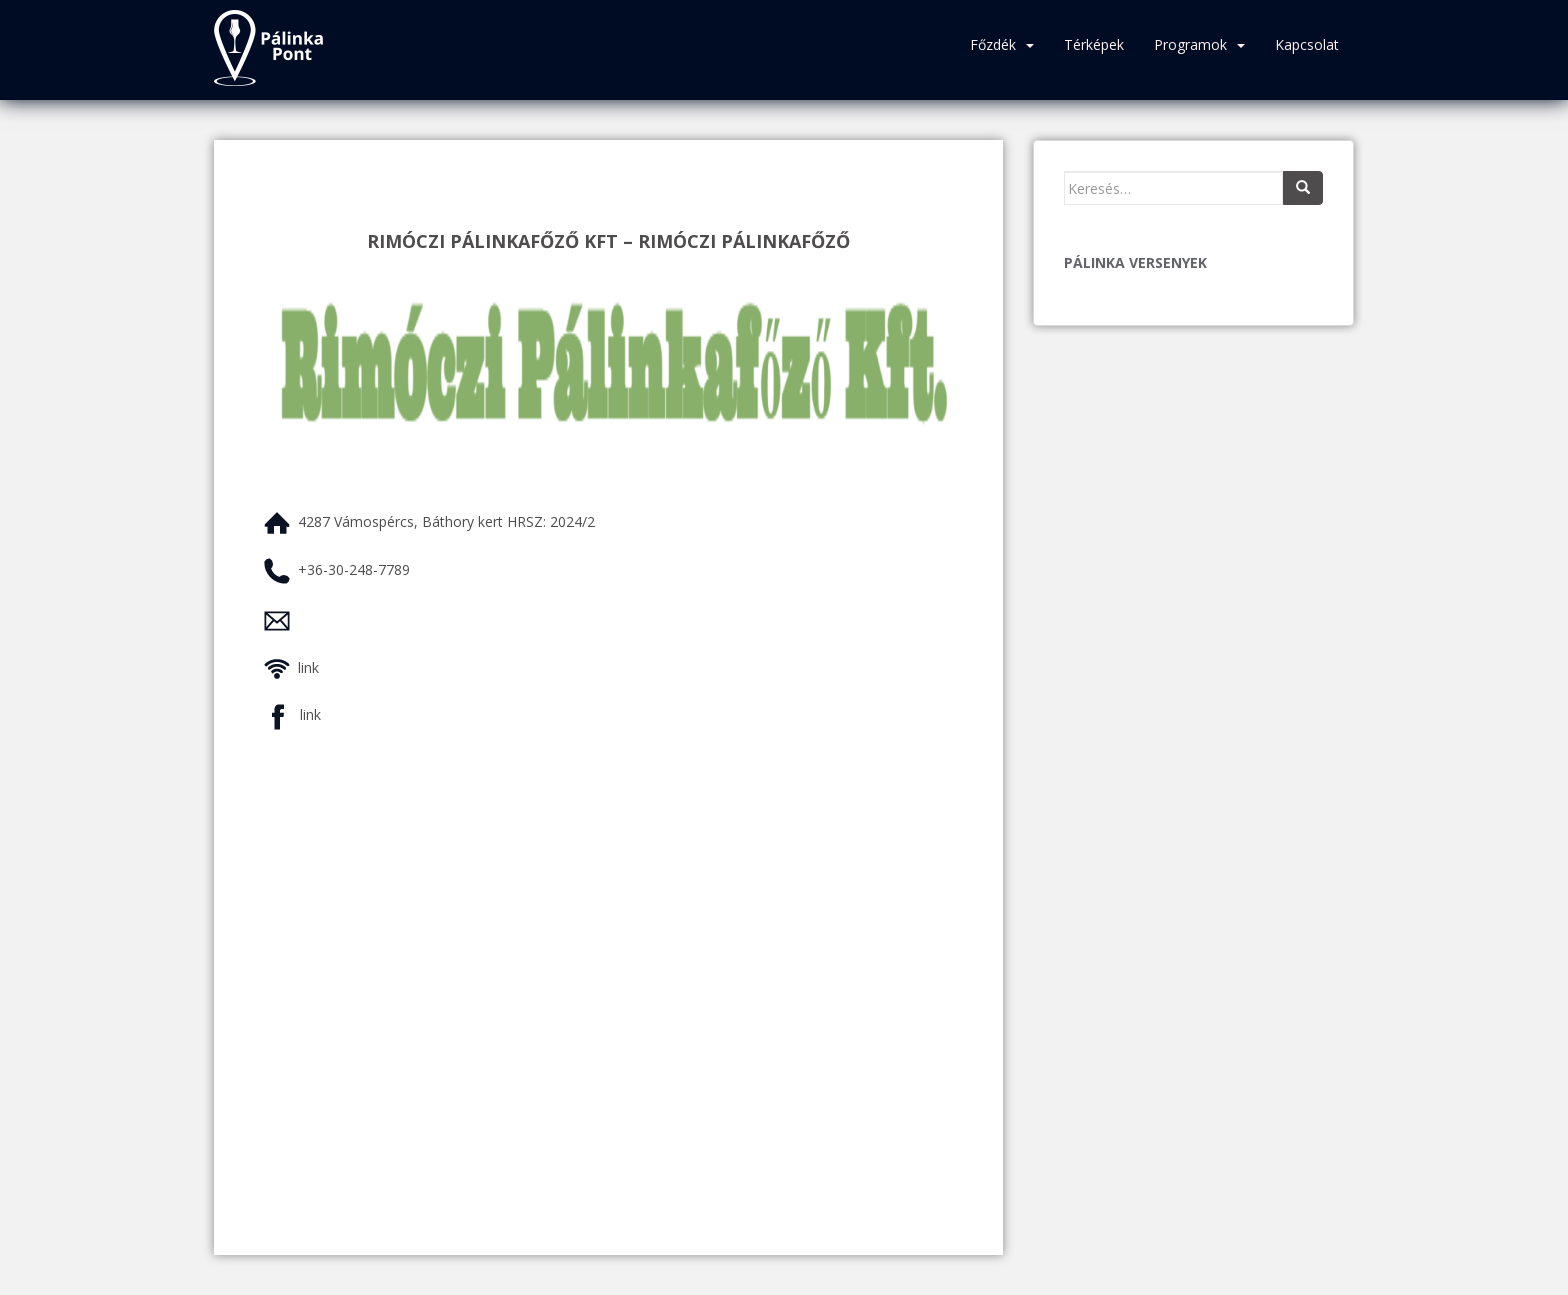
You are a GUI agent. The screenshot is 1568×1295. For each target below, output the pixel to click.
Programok (1190, 44)
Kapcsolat (1307, 44)
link (308, 667)
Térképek (1094, 44)
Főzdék (993, 44)
